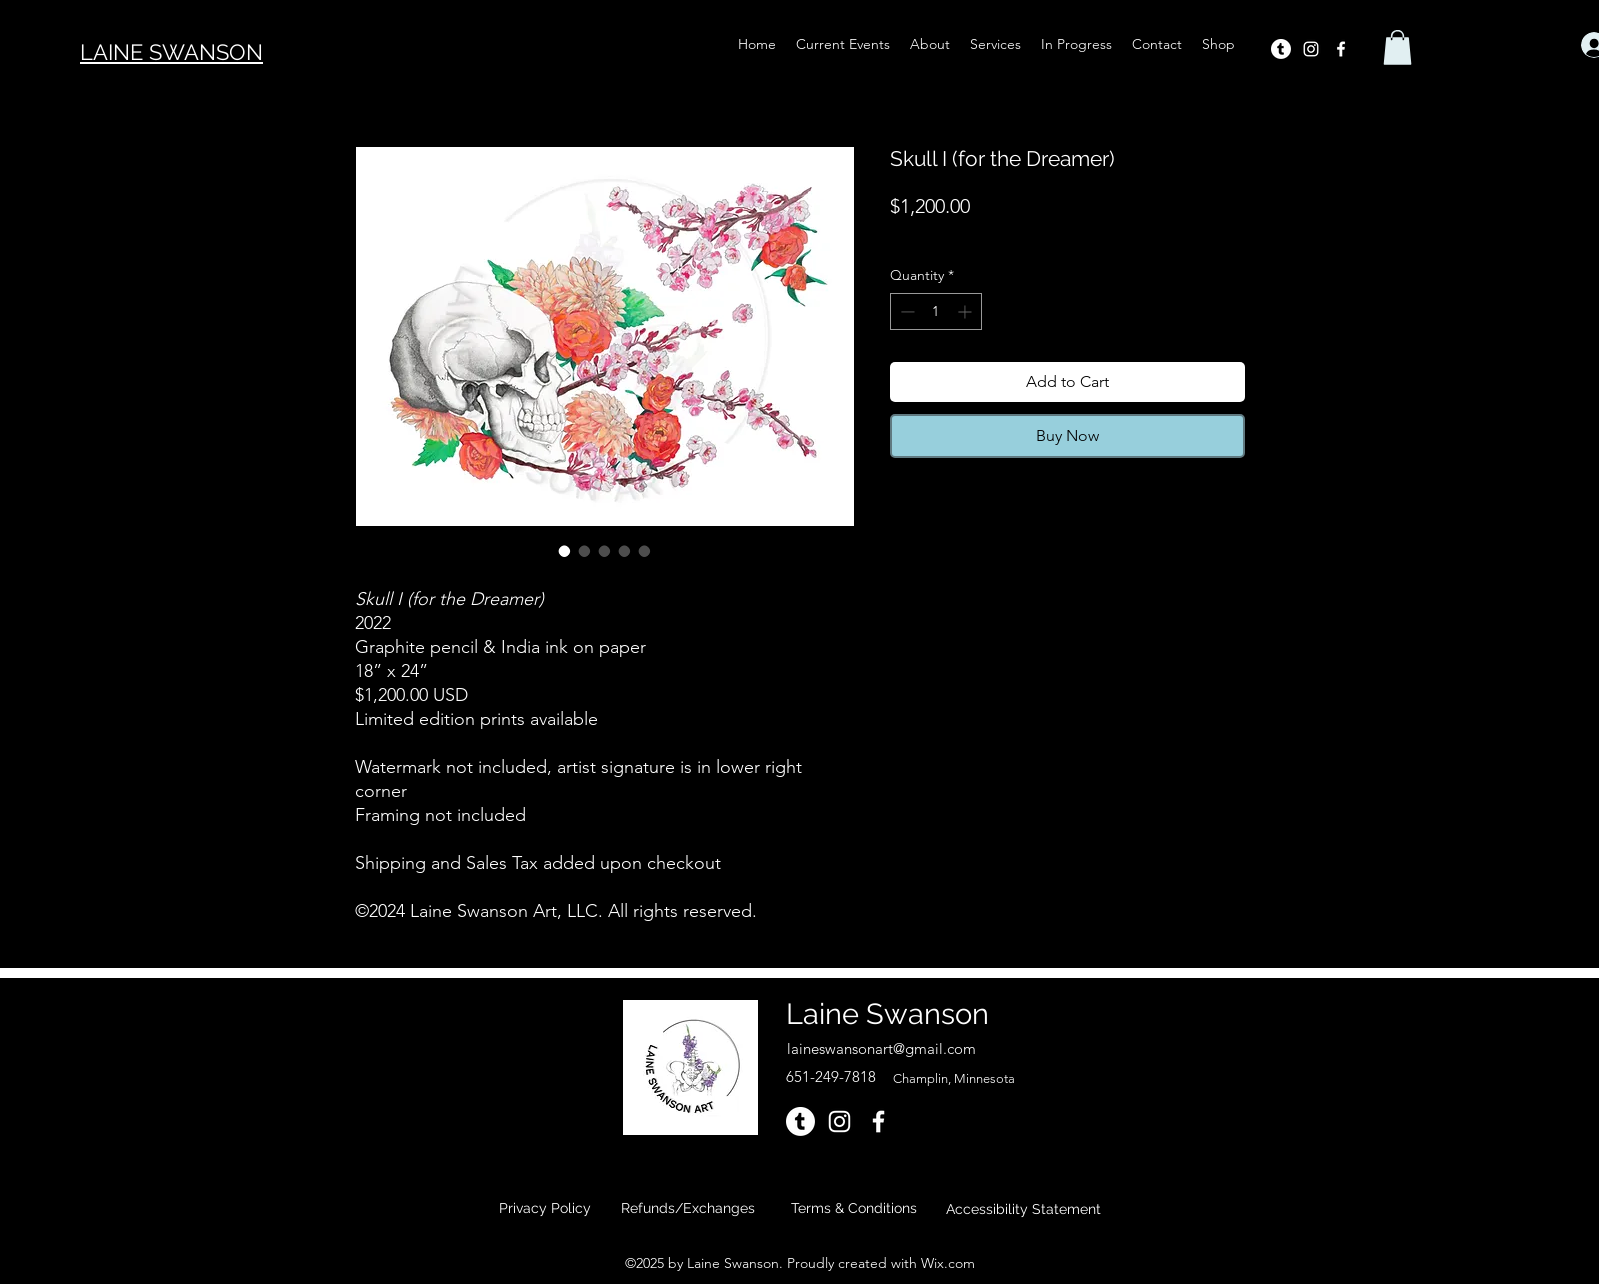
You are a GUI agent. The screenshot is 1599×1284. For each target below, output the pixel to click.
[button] (1397, 47)
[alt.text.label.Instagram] (1311, 49)
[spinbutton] (936, 311)
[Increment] (966, 311)
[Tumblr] (1281, 49)
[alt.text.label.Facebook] (1341, 49)
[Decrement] (905, 311)
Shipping (1051, 235)
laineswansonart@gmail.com (881, 1048)
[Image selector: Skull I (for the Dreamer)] (565, 551)
